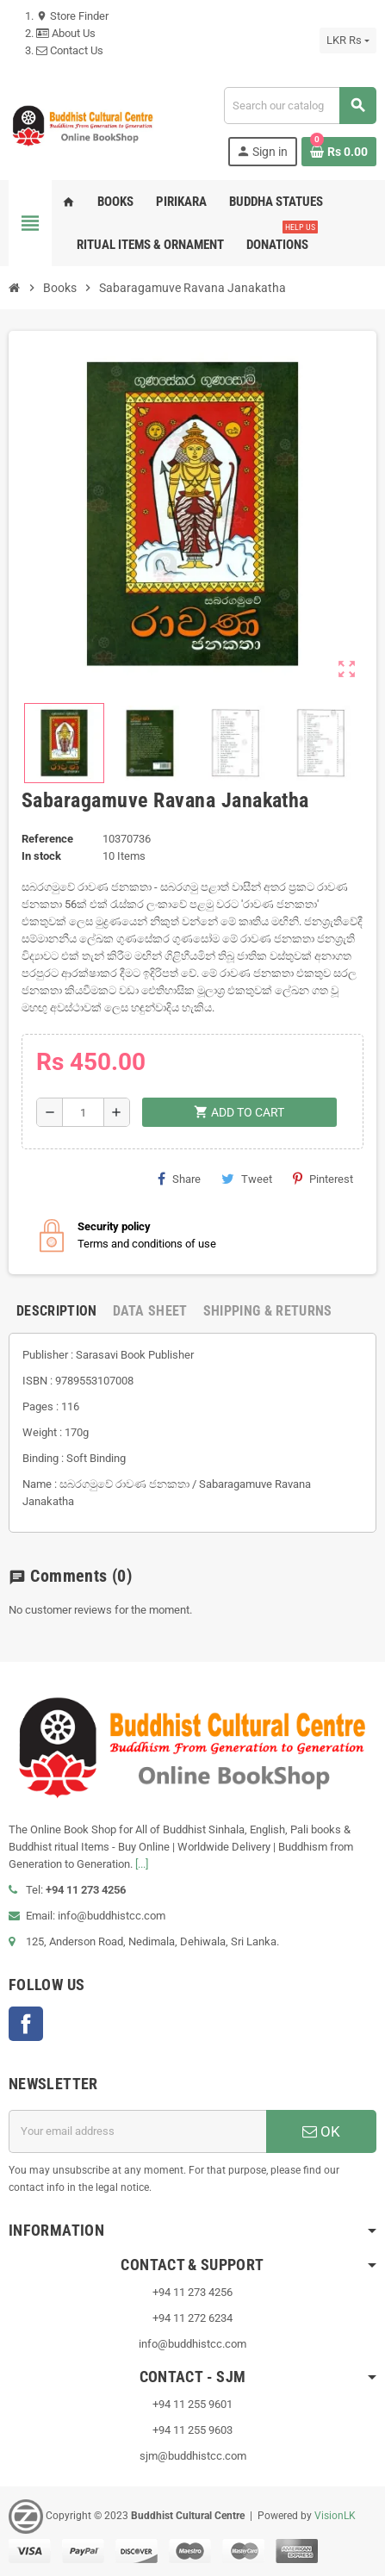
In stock (41, 855)
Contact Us (69, 50)
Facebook (26, 2024)
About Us (66, 33)
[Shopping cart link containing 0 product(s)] (338, 151)
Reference (47, 838)
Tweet (246, 1178)
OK (321, 2131)
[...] (141, 1863)
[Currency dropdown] (348, 40)
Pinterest (323, 1178)
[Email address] (137, 2131)
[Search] (300, 105)
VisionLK (335, 2516)
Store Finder (72, 15)
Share (179, 1178)
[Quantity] (83, 1112)
